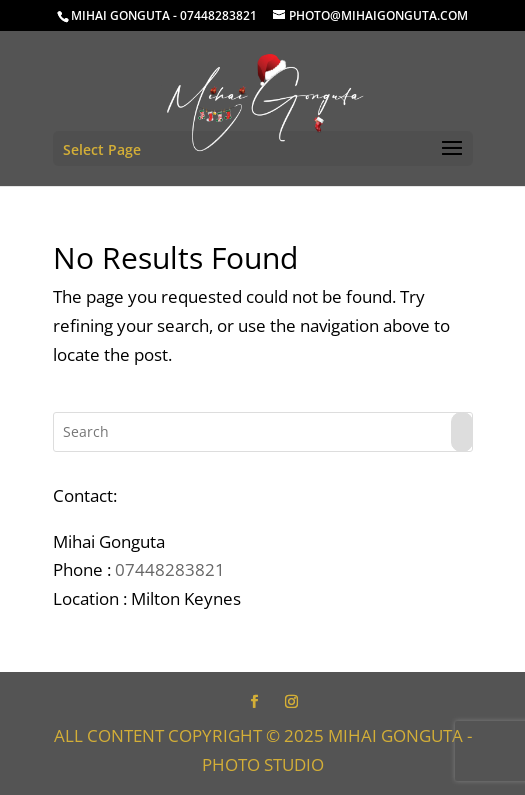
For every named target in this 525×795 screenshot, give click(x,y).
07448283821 (170, 569)
